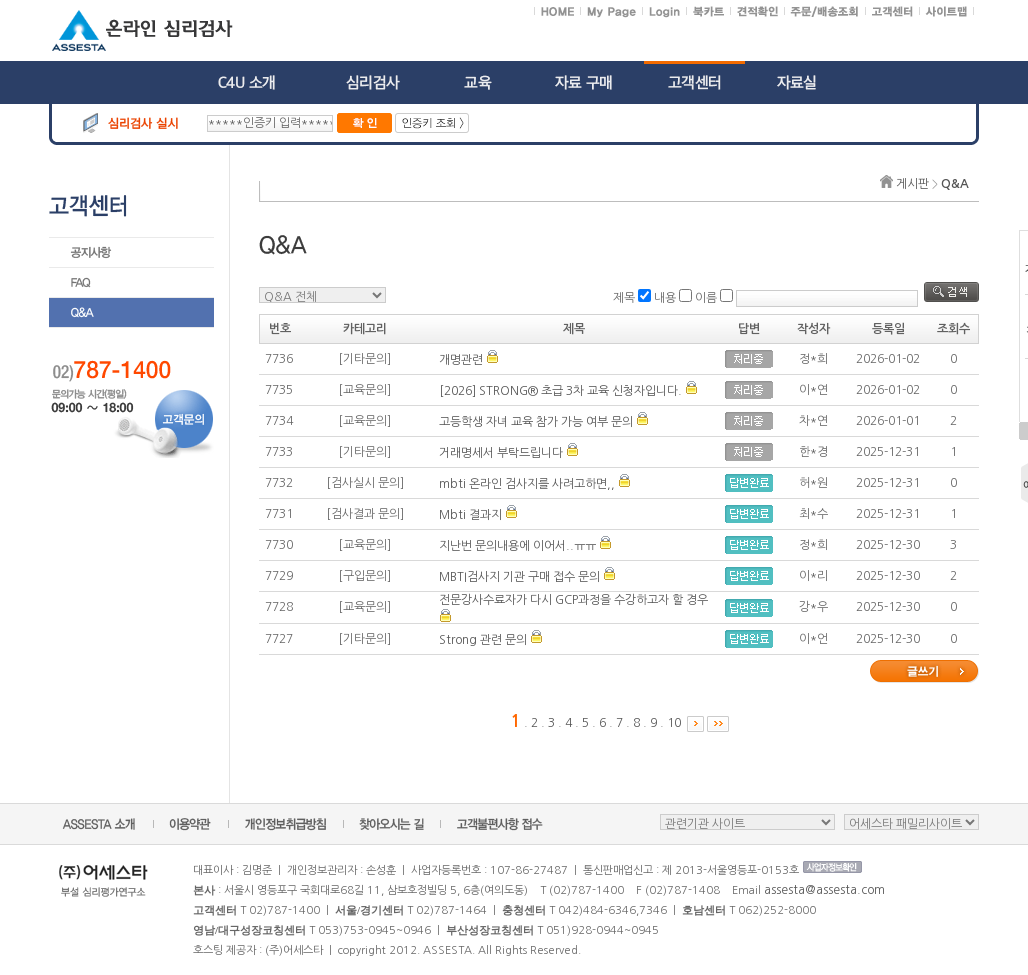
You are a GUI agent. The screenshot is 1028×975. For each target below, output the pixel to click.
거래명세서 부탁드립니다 (501, 453)
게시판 (912, 184)
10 (674, 723)
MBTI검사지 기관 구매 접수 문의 (519, 577)
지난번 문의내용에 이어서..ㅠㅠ (517, 546)
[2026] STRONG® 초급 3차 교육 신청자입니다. (560, 391)
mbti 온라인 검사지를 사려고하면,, (527, 484)
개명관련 (461, 360)
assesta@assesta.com (824, 890)
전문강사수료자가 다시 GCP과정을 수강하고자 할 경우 (573, 600)
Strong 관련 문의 (483, 640)
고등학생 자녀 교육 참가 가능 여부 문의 (536, 422)
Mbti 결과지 (470, 515)
